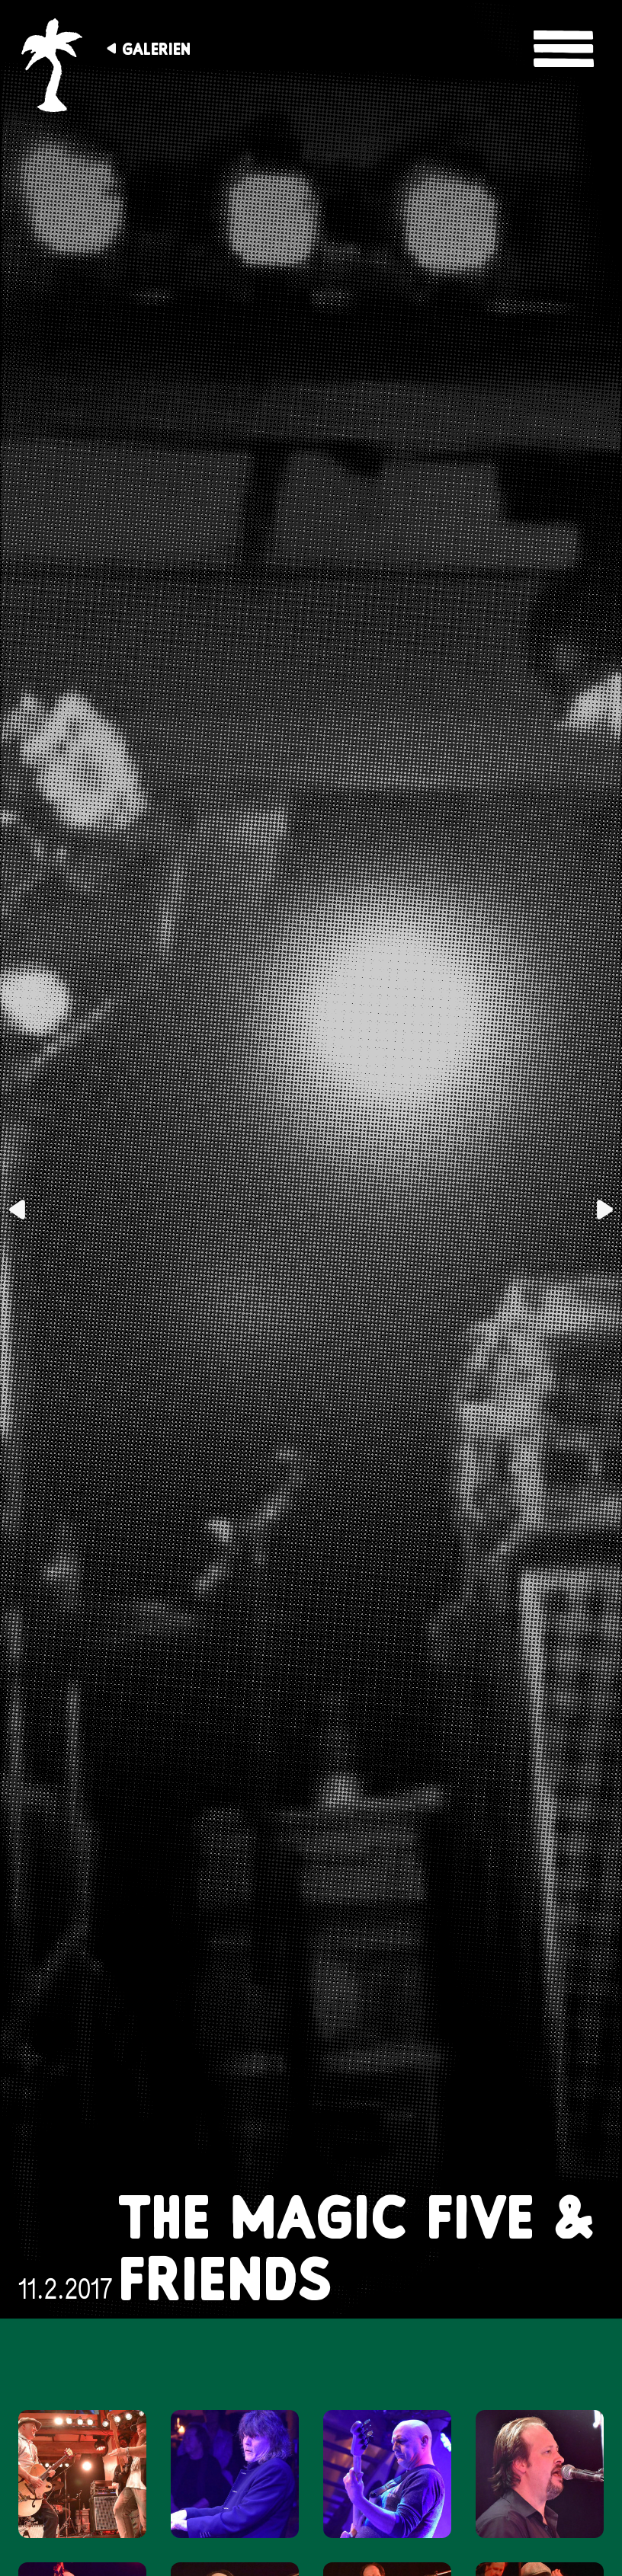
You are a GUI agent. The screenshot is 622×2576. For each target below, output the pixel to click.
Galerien (156, 49)
